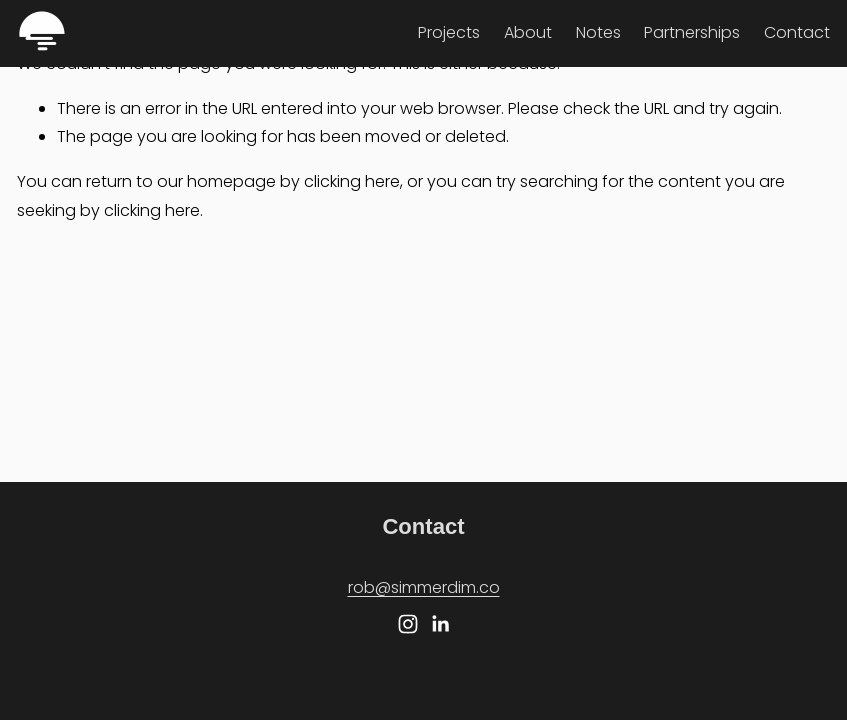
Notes (598, 32)
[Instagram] (408, 624)
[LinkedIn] (440, 624)
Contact (797, 32)
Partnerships (692, 32)
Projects (449, 32)
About (528, 32)
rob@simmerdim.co (424, 587)
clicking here (352, 181)
